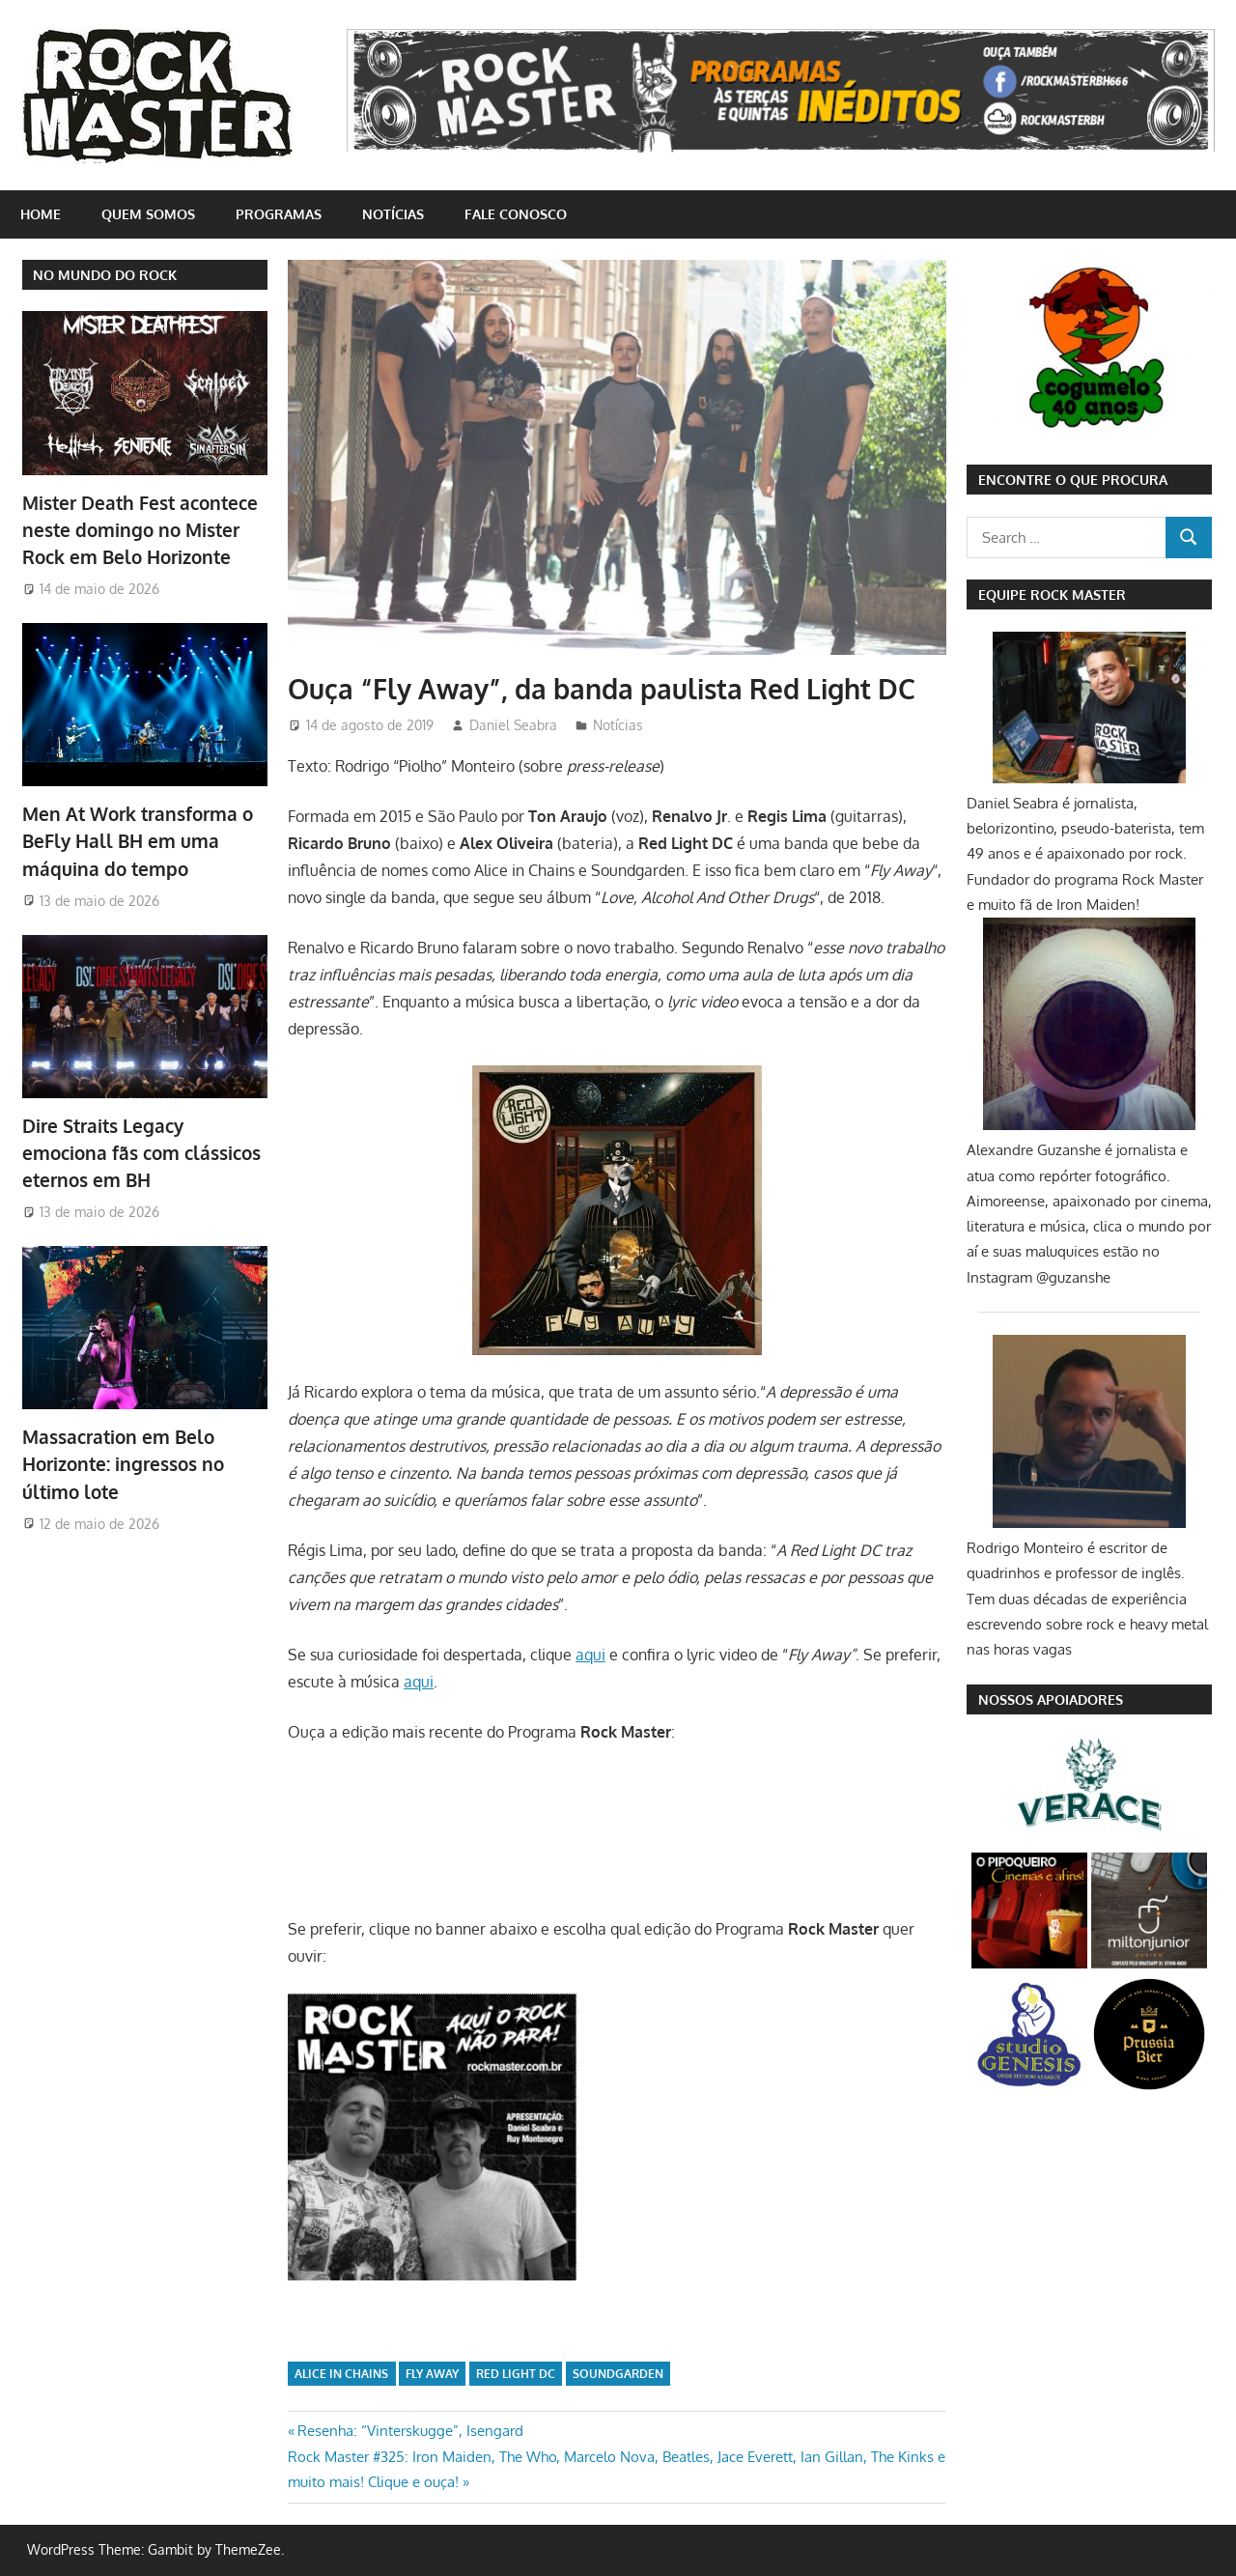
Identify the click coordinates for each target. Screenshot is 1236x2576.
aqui (590, 1654)
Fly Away (432, 2373)
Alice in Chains (341, 2373)
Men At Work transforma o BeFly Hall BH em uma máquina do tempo (132, 837)
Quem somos (148, 214)
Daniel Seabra (513, 725)
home (40, 214)
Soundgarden (618, 2373)
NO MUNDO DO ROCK (105, 275)
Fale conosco (515, 214)
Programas (279, 214)
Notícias (393, 214)
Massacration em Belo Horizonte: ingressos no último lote (119, 1454)
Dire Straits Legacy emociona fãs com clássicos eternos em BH (144, 1146)
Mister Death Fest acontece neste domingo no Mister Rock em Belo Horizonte (134, 529)
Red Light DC (515, 2373)
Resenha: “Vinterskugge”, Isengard (409, 2430)
